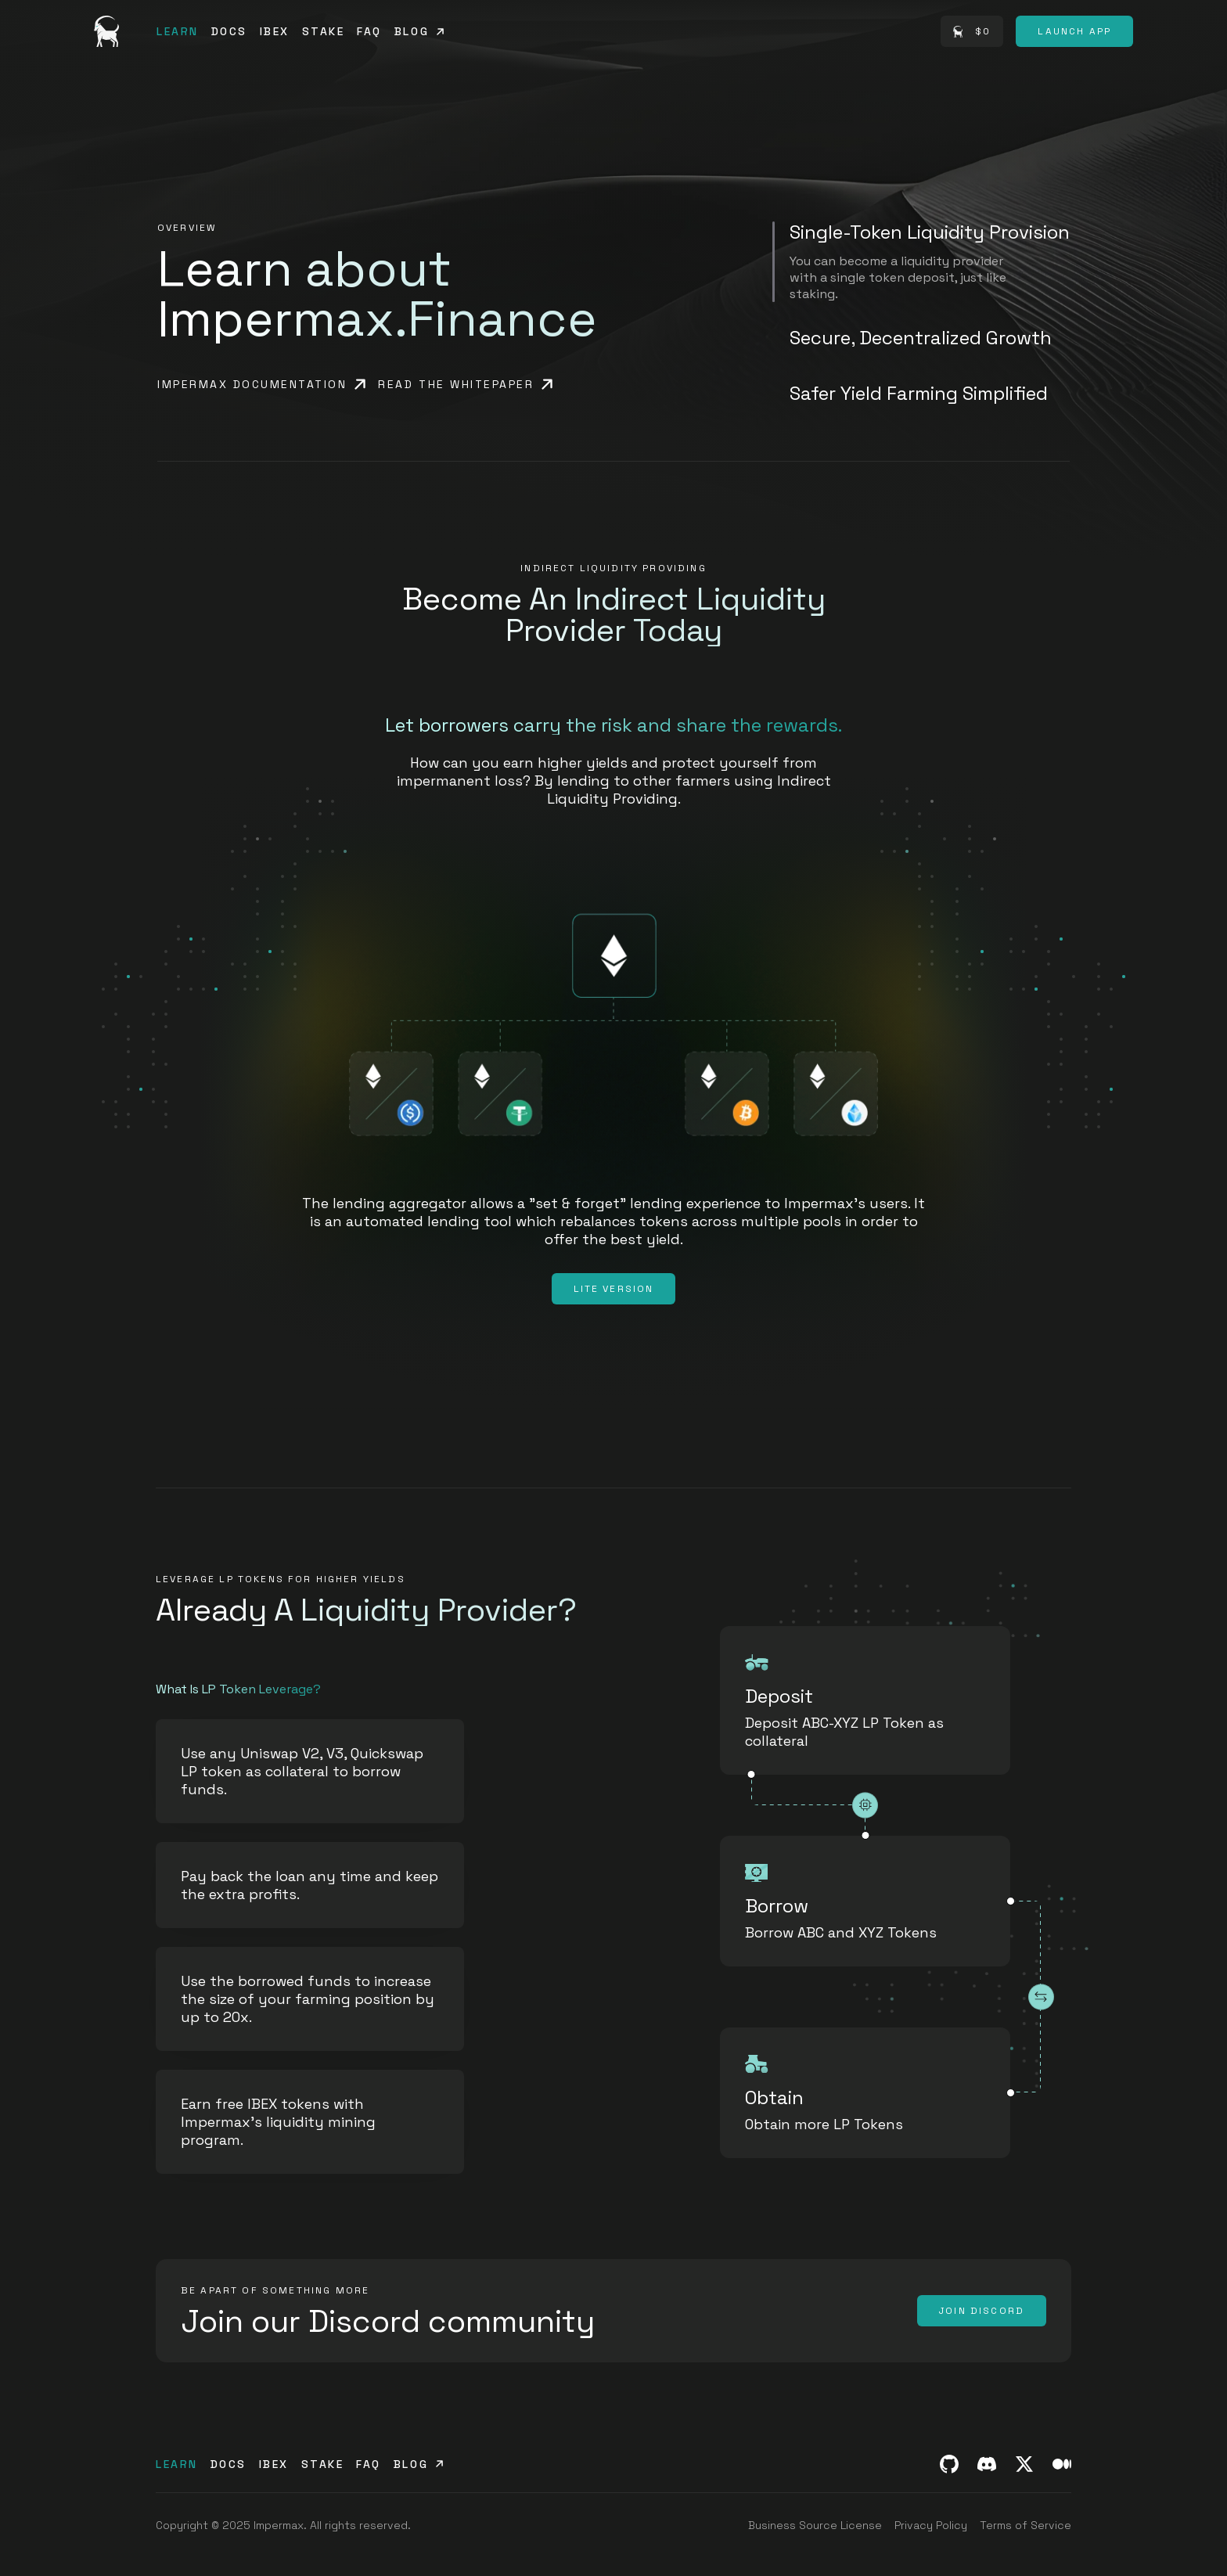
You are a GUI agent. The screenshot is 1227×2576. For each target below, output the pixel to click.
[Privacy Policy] (930, 2525)
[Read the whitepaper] (465, 384)
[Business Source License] (815, 2525)
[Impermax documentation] (261, 384)
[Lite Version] (614, 1288)
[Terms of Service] (1025, 2525)
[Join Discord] (981, 2310)
